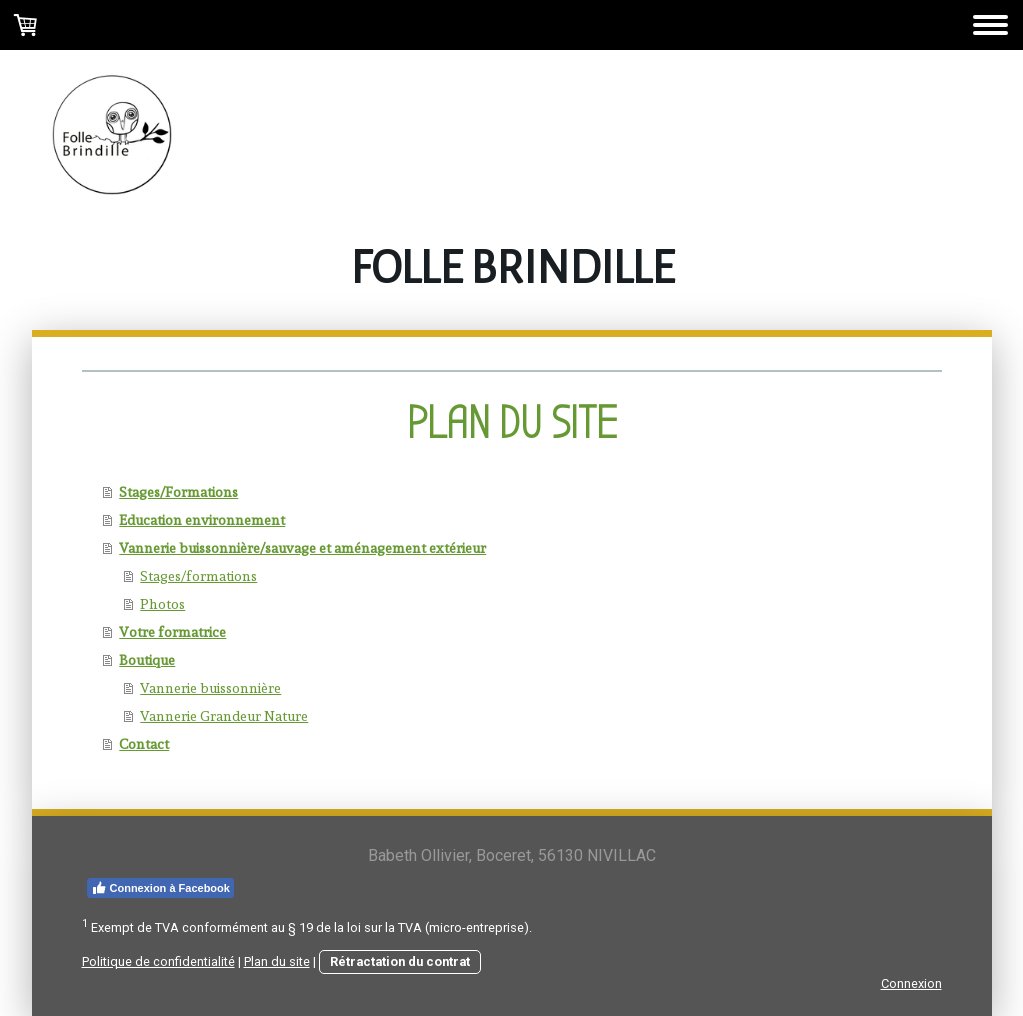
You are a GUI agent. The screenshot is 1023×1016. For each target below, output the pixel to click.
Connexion (911, 983)
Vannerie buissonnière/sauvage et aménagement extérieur (302, 548)
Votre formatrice (172, 632)
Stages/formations (198, 576)
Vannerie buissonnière (210, 688)
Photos (162, 604)
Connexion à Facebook (160, 888)
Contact (144, 744)
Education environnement (202, 520)
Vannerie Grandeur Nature (224, 716)
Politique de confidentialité (158, 961)
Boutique (147, 660)
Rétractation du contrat (400, 961)
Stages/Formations (178, 492)
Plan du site (277, 961)
